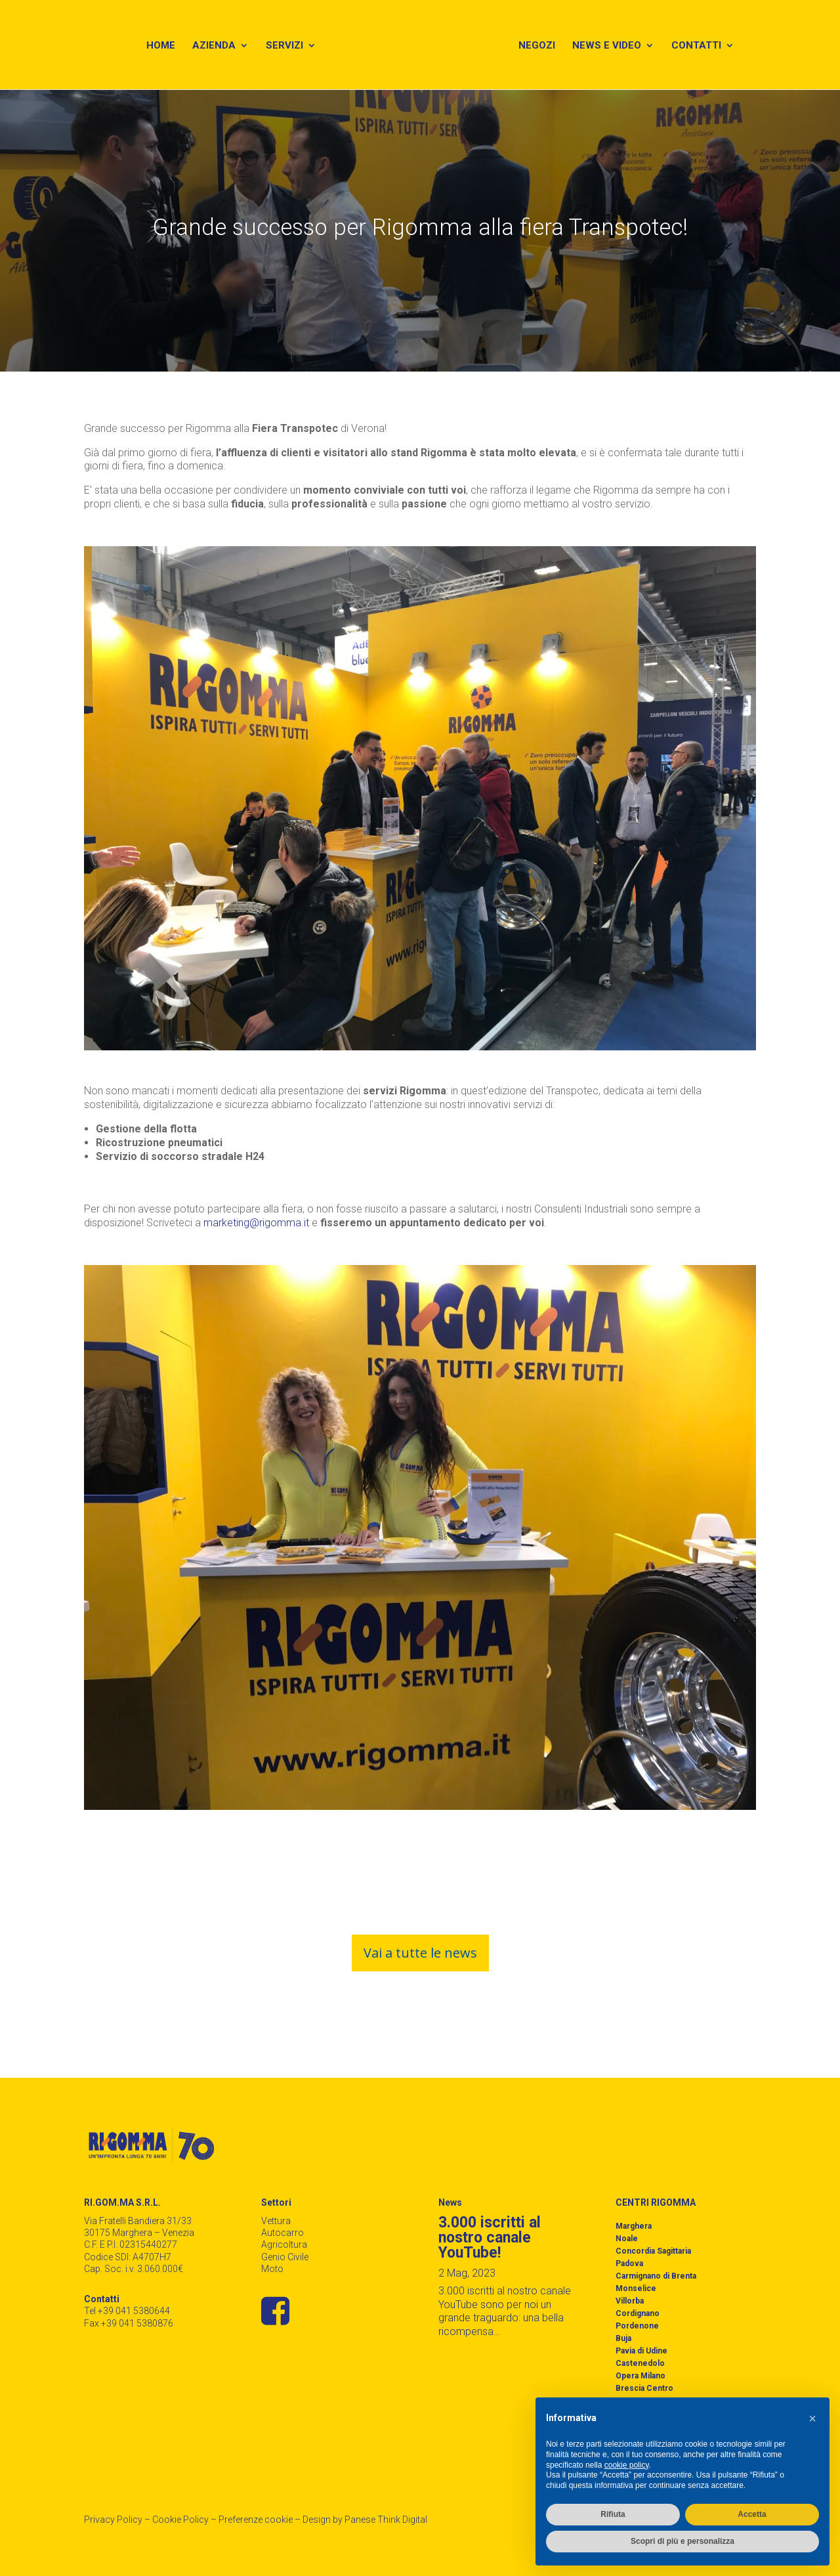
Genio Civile (284, 2257)
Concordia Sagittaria (653, 2251)
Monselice (636, 2288)
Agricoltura (284, 2244)
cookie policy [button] (626, 2465)
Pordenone (637, 2325)
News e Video (610, 47)
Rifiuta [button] (612, 2514)
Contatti (700, 47)
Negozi (540, 47)
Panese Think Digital (386, 2519)
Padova (629, 2263)
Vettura (276, 2221)
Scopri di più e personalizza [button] (682, 2541)
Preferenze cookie (256, 2519)
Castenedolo (640, 2363)
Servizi (282, 47)
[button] (812, 2418)
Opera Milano (640, 2375)
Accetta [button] (752, 2514)
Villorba (630, 2301)
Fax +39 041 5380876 (128, 2323)
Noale (627, 2238)
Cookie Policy (180, 2519)
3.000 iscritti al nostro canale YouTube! (489, 2238)
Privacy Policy (113, 2519)
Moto (272, 2269)
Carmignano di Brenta (656, 2276)
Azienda (211, 47)
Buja (623, 2338)
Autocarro (282, 2232)
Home (158, 47)
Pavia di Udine (641, 2350)
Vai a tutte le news (420, 1953)
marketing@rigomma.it (257, 1222)
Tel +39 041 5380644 (127, 2311)
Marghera (634, 2226)
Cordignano (638, 2313)
